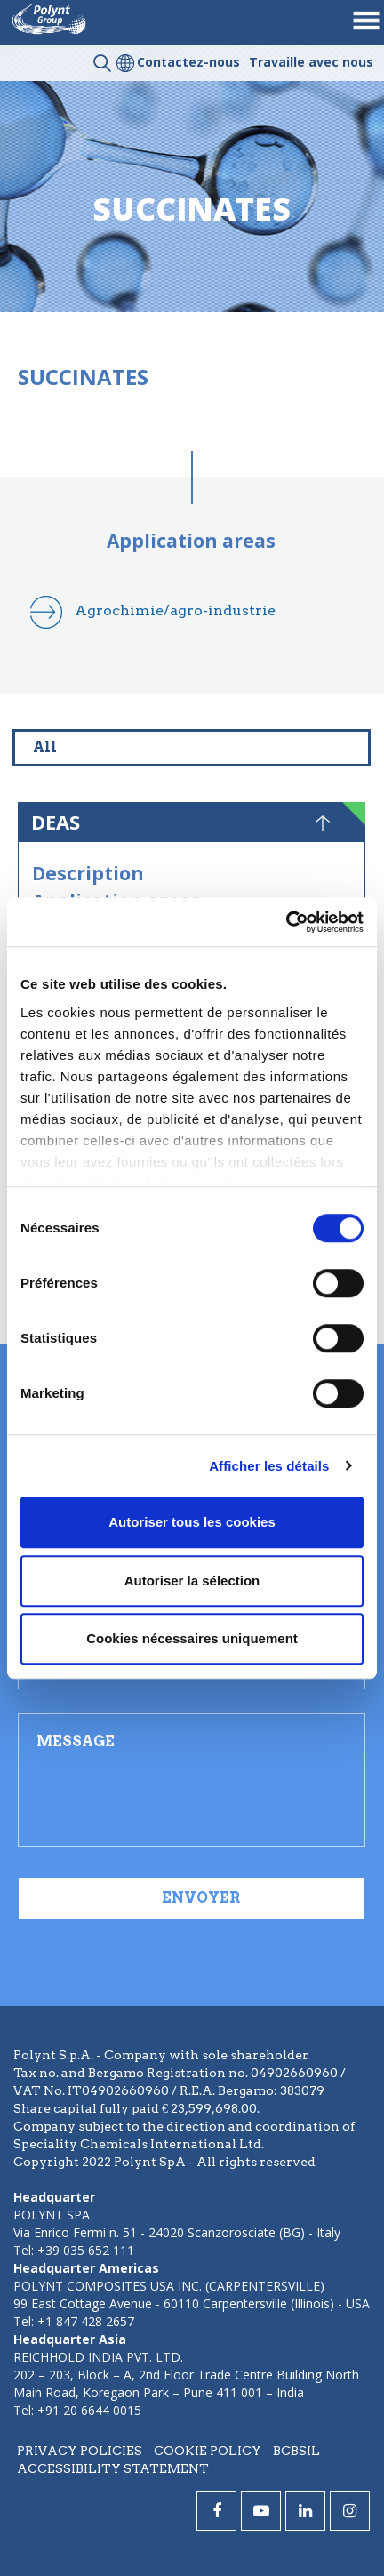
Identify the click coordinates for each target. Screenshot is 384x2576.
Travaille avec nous (311, 61)
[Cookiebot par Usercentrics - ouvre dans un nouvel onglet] (286, 922)
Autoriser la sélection (192, 1580)
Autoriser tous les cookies (192, 1521)
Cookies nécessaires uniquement (192, 1638)
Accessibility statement (113, 2468)
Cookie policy (207, 2451)
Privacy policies (79, 2451)
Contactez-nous (188, 61)
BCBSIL (296, 2451)
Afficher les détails (269, 1465)
